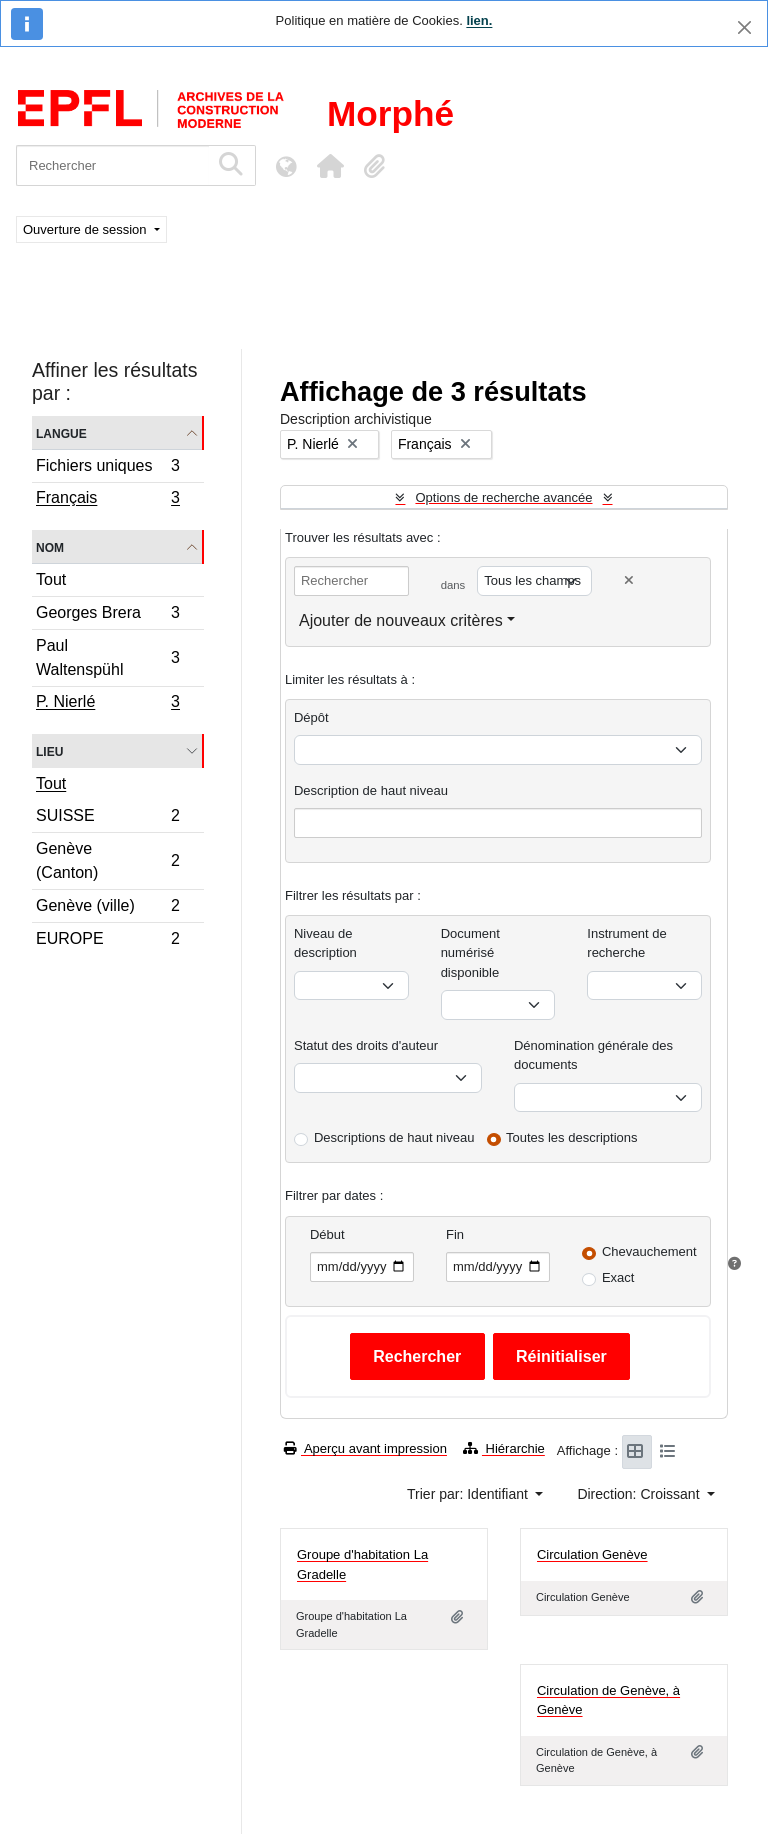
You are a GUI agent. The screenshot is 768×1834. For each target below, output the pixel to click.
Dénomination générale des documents (593, 1055)
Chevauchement (649, 1251)
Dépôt (311, 717)
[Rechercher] (112, 165)
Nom (50, 546)
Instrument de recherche (627, 943)
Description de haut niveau (371, 790)
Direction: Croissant (640, 1494)
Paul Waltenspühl (107, 657)
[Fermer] (744, 27)
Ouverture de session (86, 229)
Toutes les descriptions (572, 1137)
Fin (455, 1234)
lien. (479, 20)
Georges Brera (107, 615)
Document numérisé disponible (470, 953)
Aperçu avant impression (365, 1448)
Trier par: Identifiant (469, 1494)
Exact (618, 1277)
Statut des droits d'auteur (366, 1045)
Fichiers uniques (107, 468)
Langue (61, 432)
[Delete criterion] (629, 580)
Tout (51, 579)
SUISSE (107, 818)
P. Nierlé (107, 704)
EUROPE (107, 941)
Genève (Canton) (107, 860)
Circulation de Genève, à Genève (608, 1700)
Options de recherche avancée (503, 497)
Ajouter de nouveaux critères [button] (401, 620)
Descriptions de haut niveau (394, 1137)
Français (107, 500)
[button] (330, 166)
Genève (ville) (107, 908)
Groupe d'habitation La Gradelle (362, 1564)
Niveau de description (325, 943)
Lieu (49, 750)
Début (327, 1234)
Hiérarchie (504, 1448)
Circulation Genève (592, 1554)
